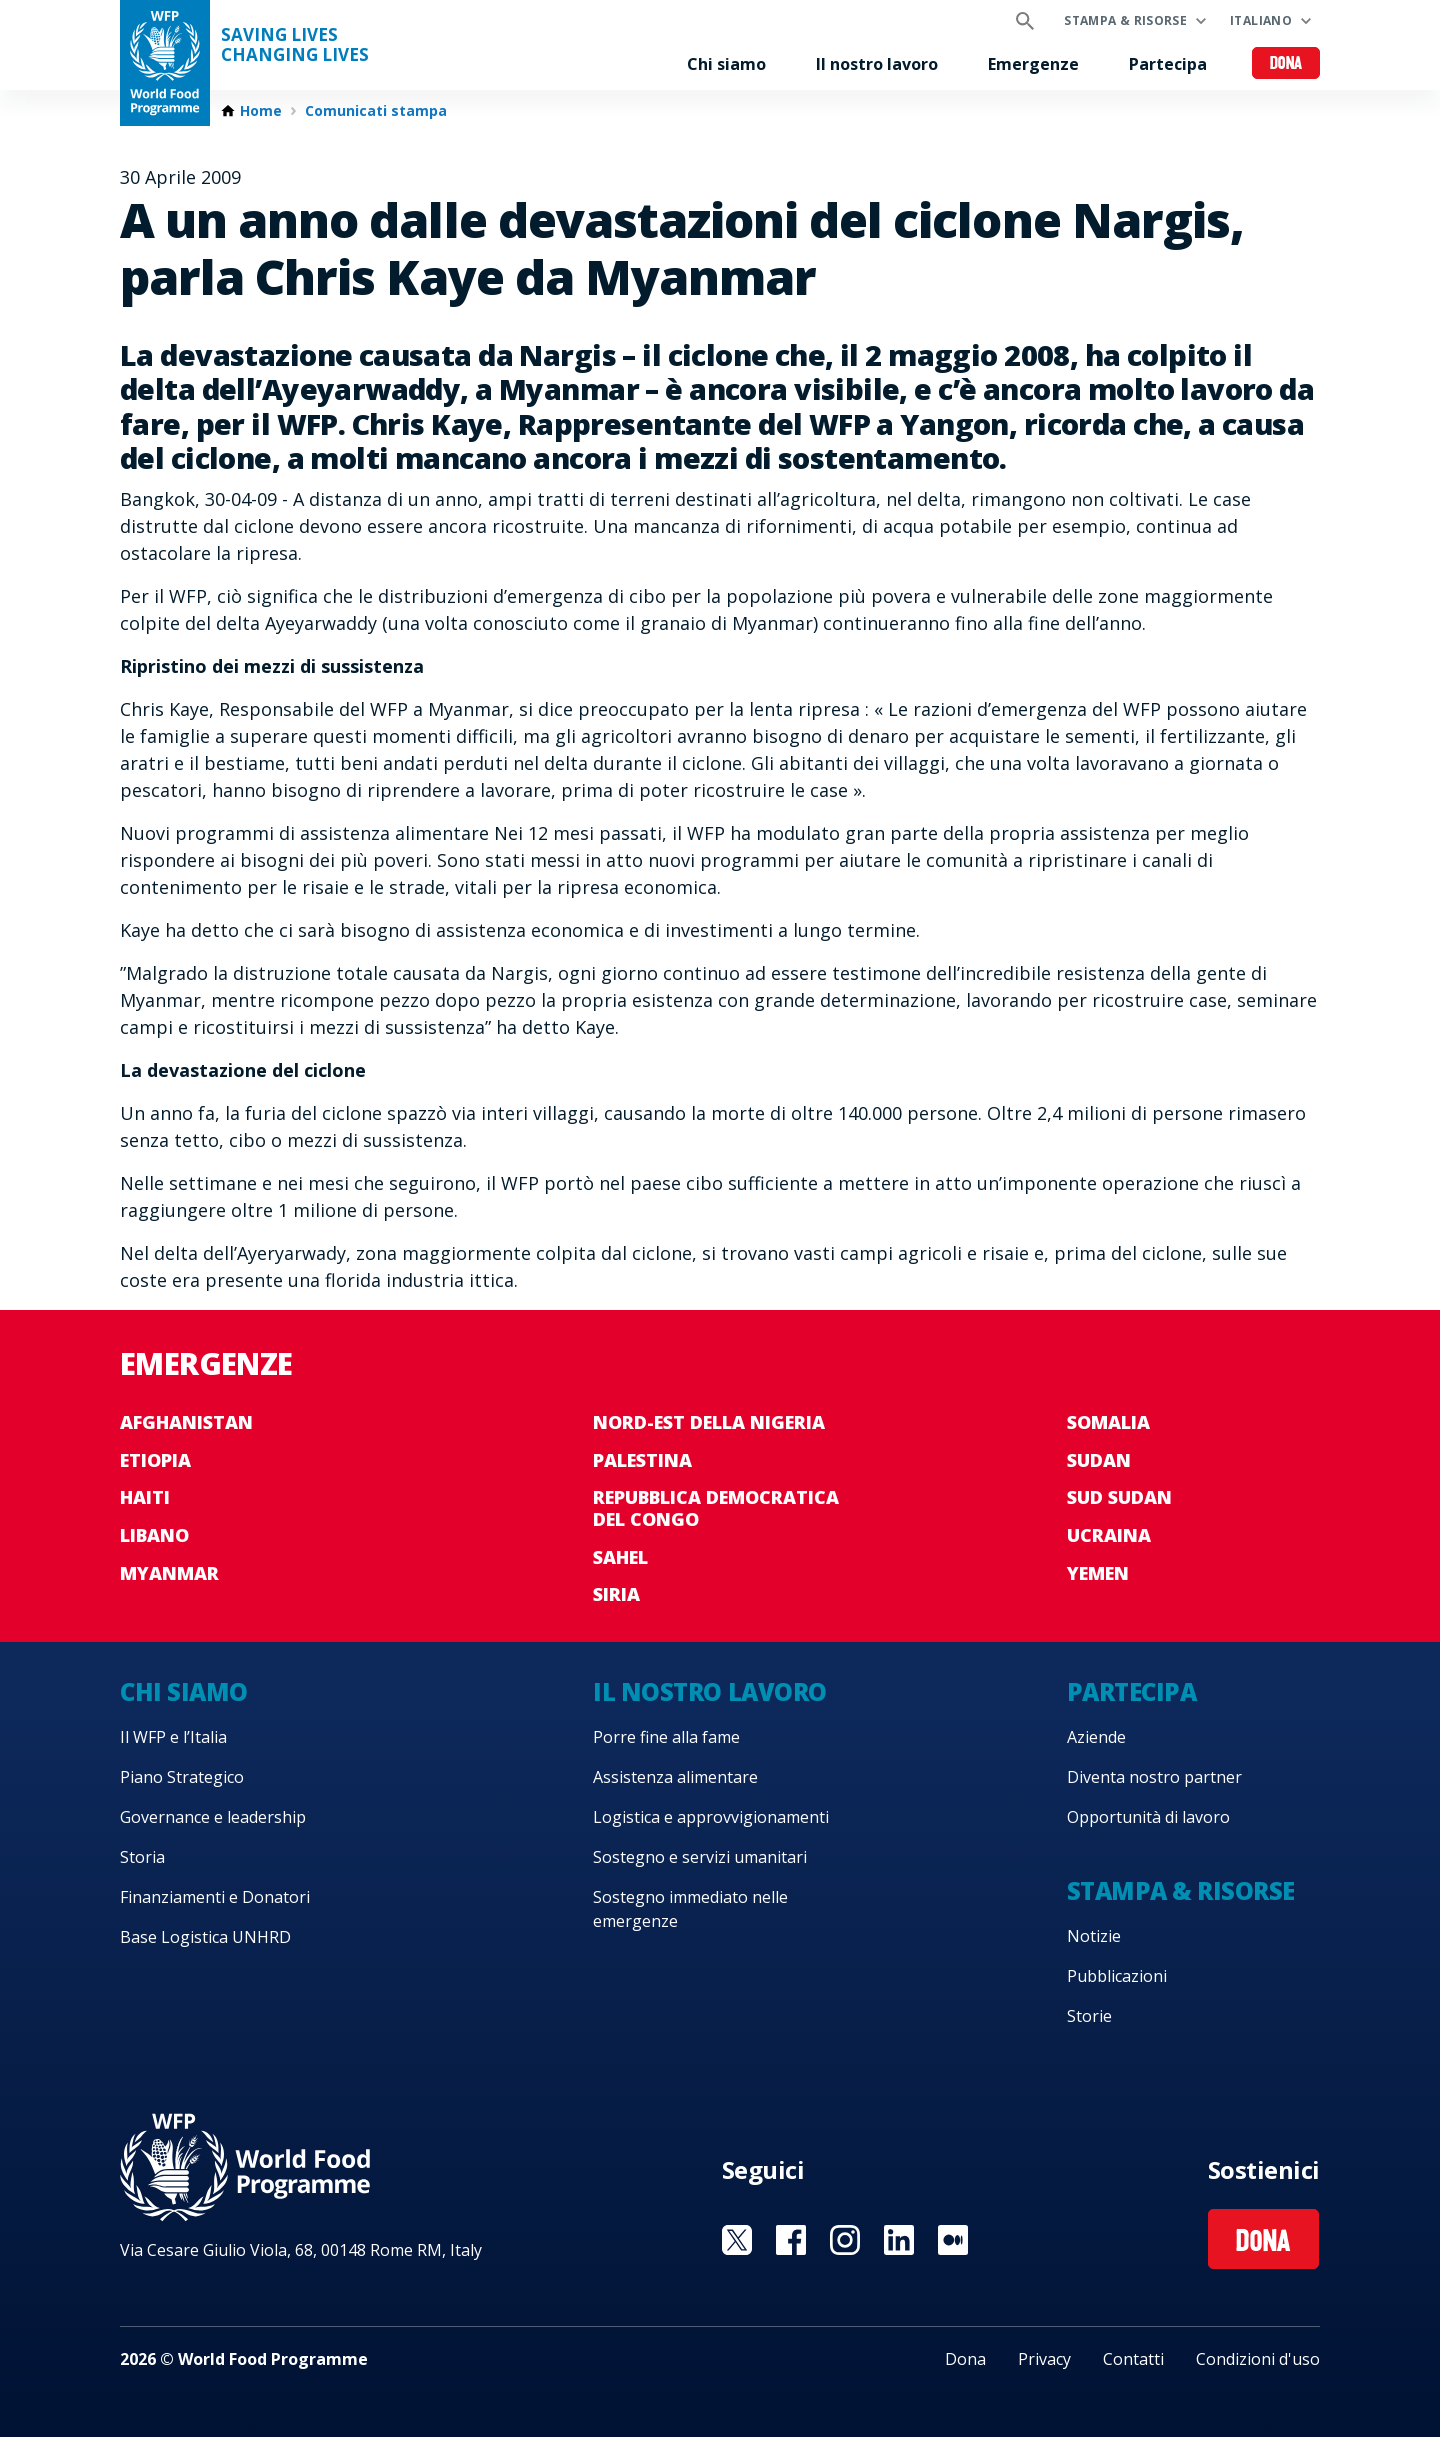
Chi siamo (726, 64)
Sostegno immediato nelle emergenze (690, 1909)
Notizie (1094, 1936)
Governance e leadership (213, 1817)
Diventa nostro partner (1154, 1777)
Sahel (620, 1557)
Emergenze (1033, 64)
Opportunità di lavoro (1148, 1817)
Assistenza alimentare (675, 1777)
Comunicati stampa (376, 111)
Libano (154, 1535)
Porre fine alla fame (666, 1737)
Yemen (1098, 1573)
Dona (1286, 64)
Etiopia (155, 1460)
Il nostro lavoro (877, 64)
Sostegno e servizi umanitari (700, 1857)
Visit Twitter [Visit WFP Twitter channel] (737, 2240)
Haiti (145, 1497)
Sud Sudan (1119, 1497)
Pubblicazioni (1117, 1976)
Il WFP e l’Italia (173, 1737)
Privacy (1044, 2359)
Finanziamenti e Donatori (215, 1897)
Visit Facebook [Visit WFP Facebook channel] (791, 2240)
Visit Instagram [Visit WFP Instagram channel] (845, 2240)
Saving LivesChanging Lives (295, 45)
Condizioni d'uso (1258, 2359)
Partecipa (1168, 64)
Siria (616, 1594)
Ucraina (1109, 1535)
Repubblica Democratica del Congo (716, 1508)
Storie (1089, 2016)
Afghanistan (186, 1422)
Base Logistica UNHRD (205, 1937)
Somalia (1108, 1422)
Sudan (1099, 1460)
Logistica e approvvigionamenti (711, 1817)
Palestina (642, 1460)
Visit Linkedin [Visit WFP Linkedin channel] (899, 2240)
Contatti (1133, 2359)
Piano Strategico (182, 1777)
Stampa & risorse (1125, 20)
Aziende (1096, 1737)
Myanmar (169, 1573)
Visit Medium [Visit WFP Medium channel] (953, 2240)
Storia (142, 1857)
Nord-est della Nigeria (709, 1422)
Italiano (1261, 20)
